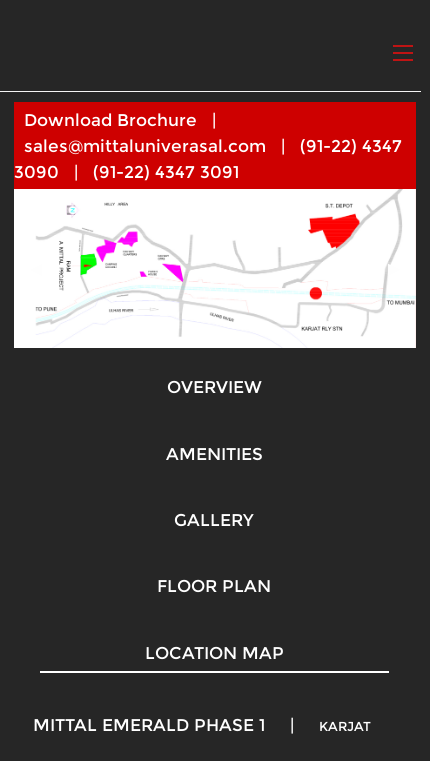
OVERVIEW (214, 387)
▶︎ (402, 268)
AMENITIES (214, 454)
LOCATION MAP (214, 653)
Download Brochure (110, 119)
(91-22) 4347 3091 (166, 171)
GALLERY (214, 520)
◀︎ (44, 268)
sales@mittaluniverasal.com (145, 145)
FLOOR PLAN (214, 586)
